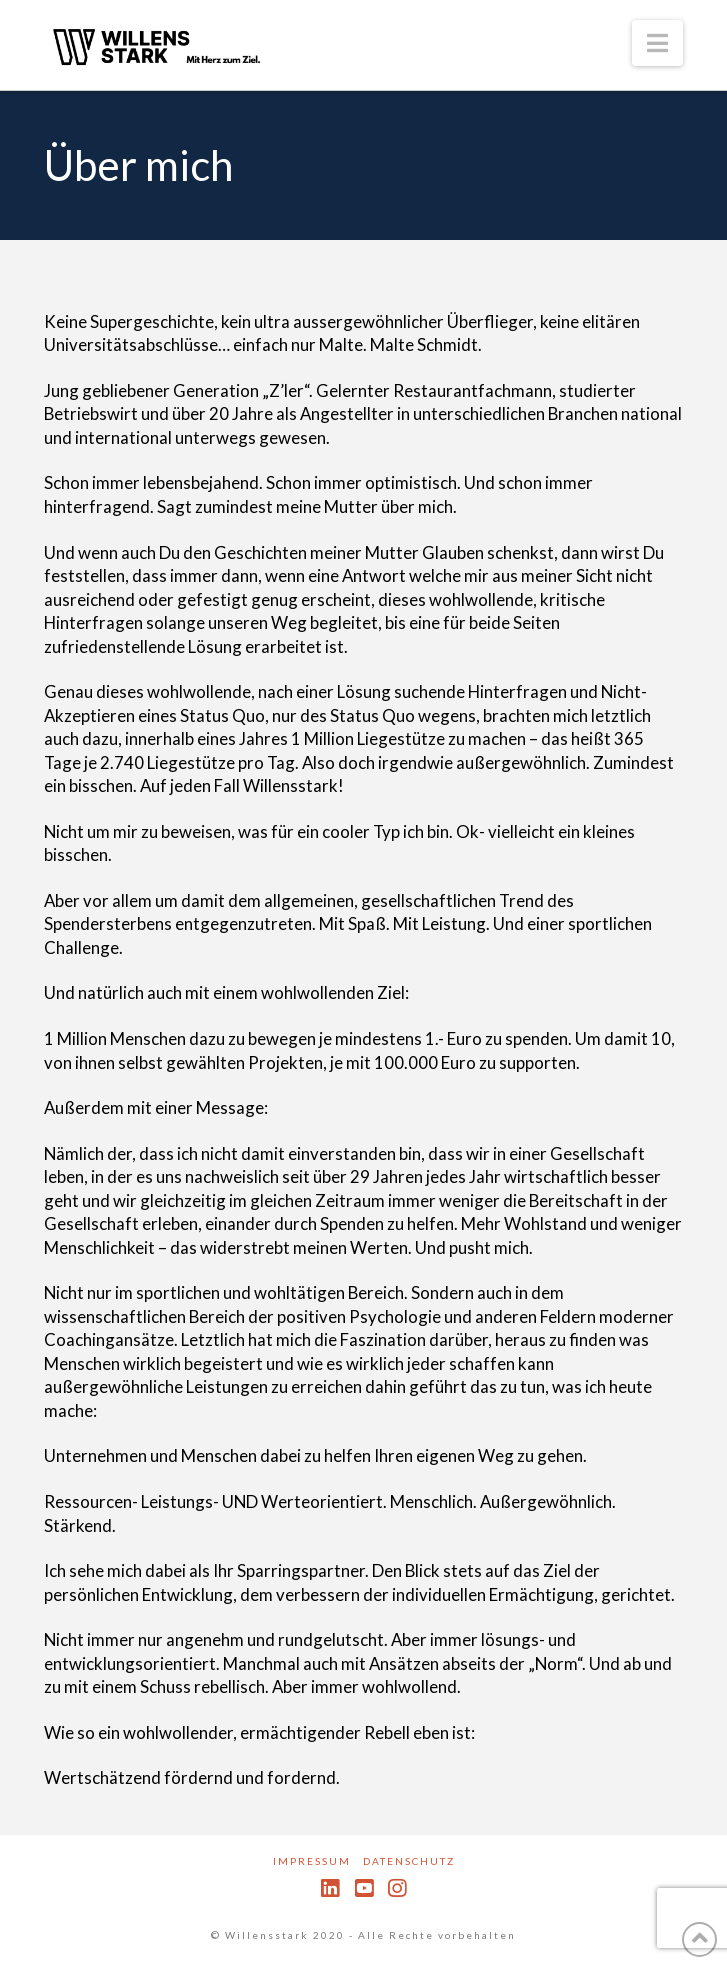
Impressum (312, 1861)
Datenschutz (409, 1861)
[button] (657, 43)
